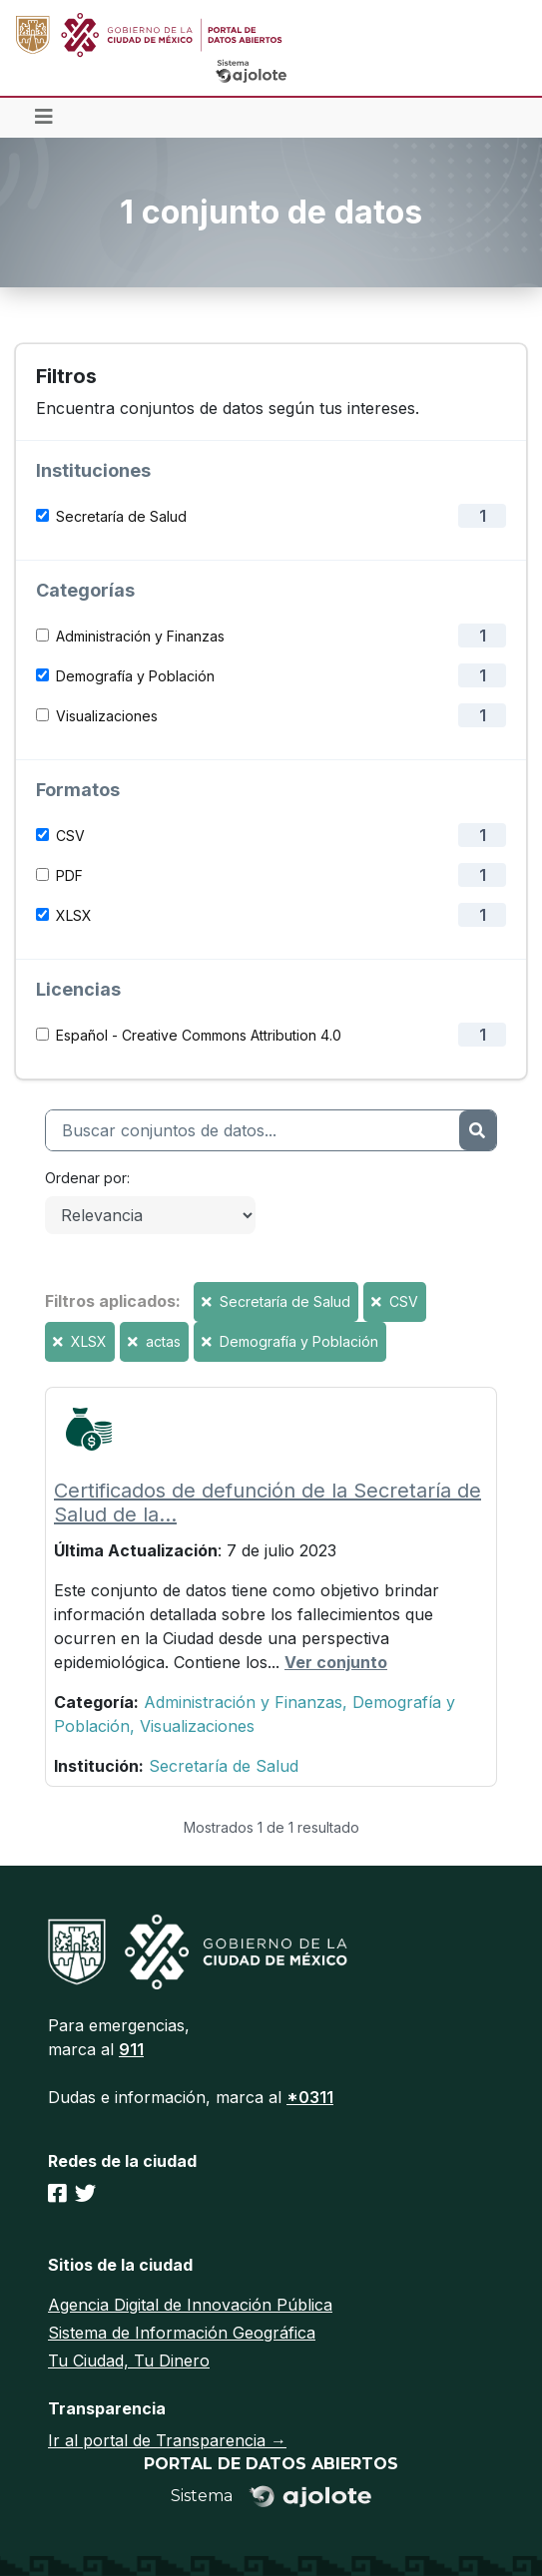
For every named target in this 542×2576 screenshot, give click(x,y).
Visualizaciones (107, 715)
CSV (70, 835)
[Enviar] (478, 1130)
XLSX (74, 915)
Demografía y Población (135, 675)
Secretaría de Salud (121, 516)
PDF (69, 875)
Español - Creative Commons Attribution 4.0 (198, 1035)
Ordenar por (86, 1177)
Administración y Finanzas (140, 636)
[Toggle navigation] (44, 118)
